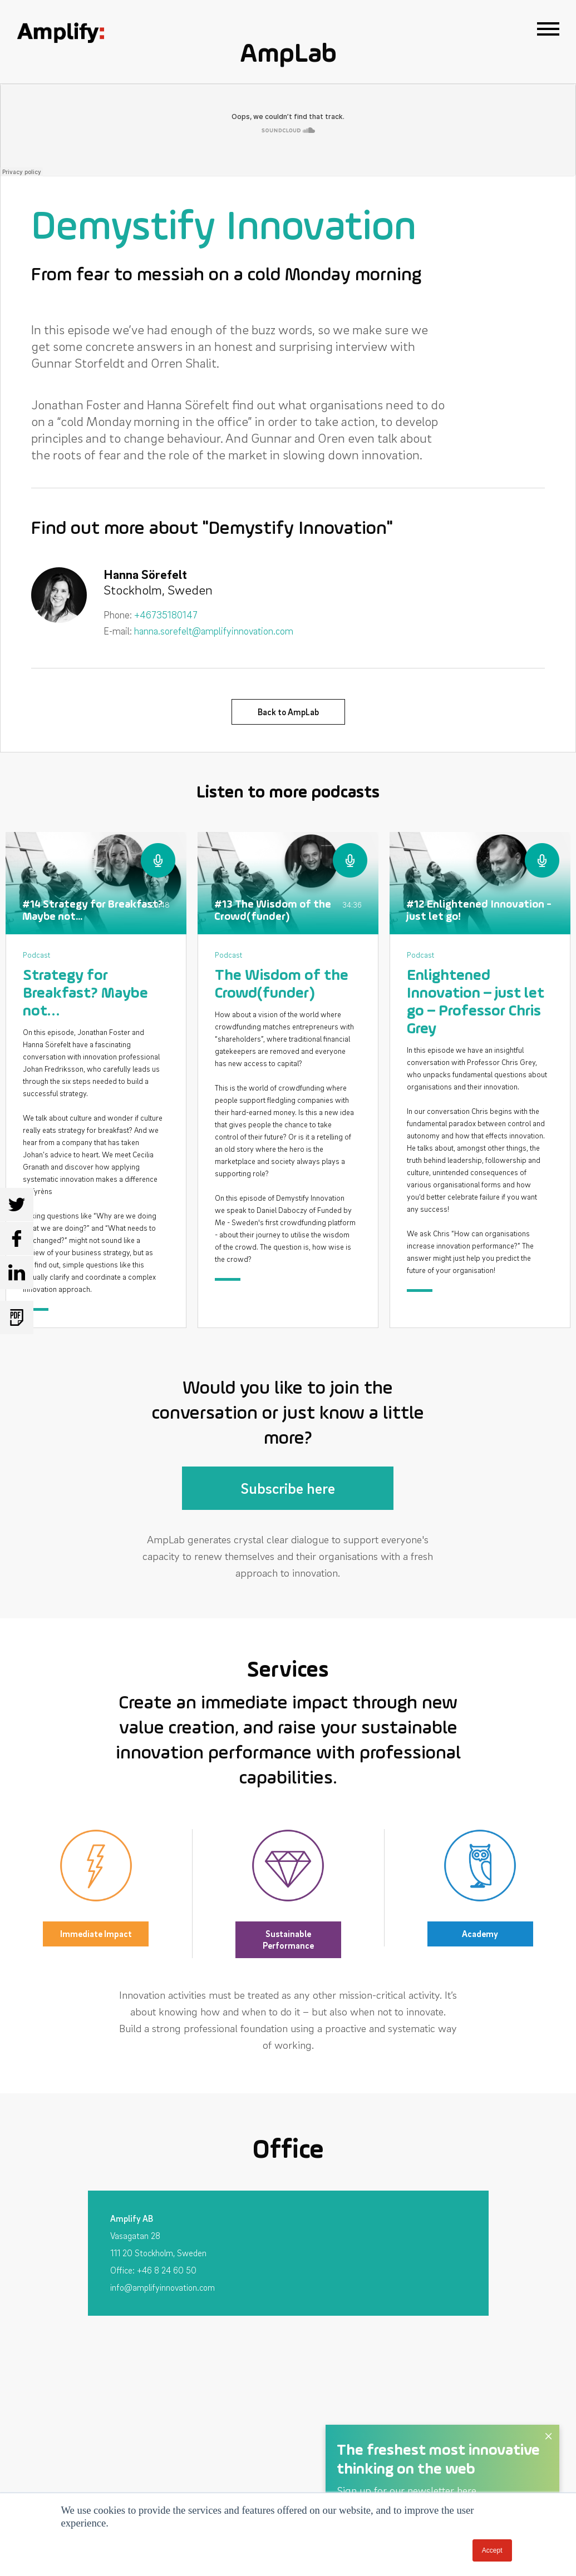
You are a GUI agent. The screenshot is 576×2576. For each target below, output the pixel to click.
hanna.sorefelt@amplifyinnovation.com (213, 631)
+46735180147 (166, 615)
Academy (480, 1933)
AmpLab (288, 55)
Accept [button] (492, 2550)
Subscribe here (287, 1488)
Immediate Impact (96, 1933)
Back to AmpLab (288, 711)
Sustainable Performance (288, 1939)
